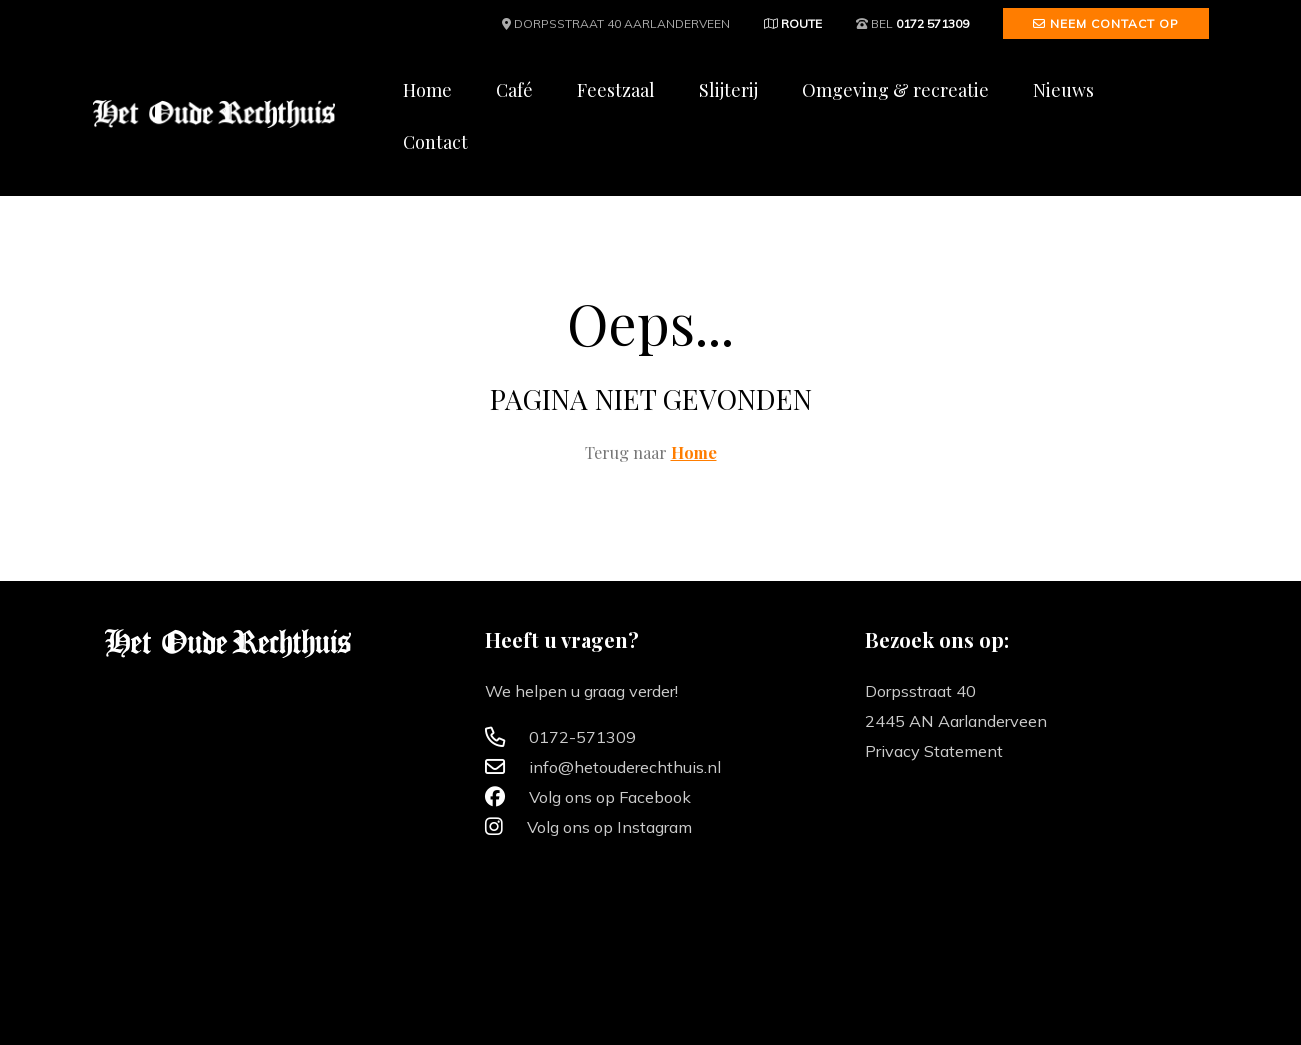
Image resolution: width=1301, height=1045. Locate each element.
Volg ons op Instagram (588, 827)
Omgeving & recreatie (895, 90)
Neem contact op (1106, 23)
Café (514, 90)
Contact (435, 142)
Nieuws (1063, 90)
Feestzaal (616, 90)
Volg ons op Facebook (588, 797)
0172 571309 (932, 23)
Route (793, 23)
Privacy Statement (934, 751)
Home (427, 90)
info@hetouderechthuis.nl (603, 767)
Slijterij (728, 90)
